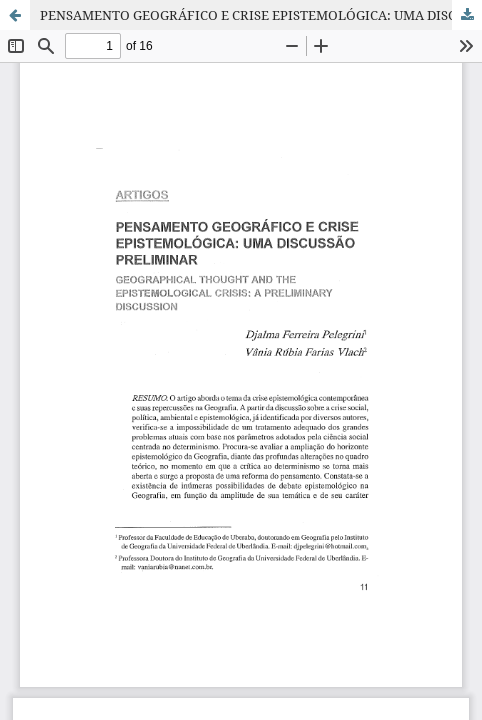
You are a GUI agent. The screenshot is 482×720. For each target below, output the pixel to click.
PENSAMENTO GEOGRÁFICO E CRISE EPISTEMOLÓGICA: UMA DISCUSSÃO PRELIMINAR (261, 15)
